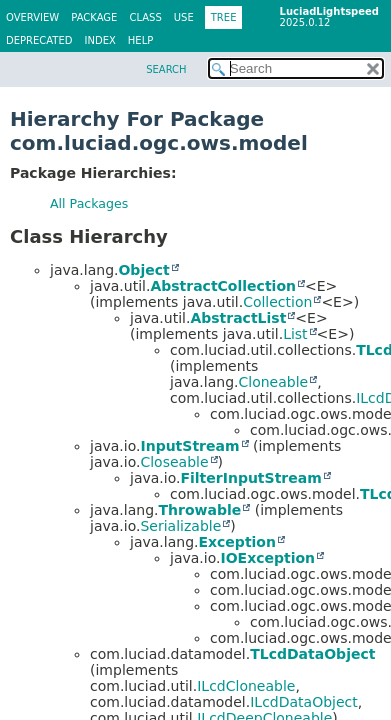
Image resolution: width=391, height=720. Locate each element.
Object (143, 270)
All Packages (89, 203)
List (295, 334)
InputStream (189, 446)
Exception (237, 542)
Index (100, 40)
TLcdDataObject (312, 654)
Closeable (174, 462)
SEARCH (166, 69)
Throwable (199, 510)
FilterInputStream (250, 478)
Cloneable (273, 382)
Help (140, 40)
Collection (277, 302)
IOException (267, 558)
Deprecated (39, 40)
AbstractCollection (223, 286)
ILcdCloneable (246, 686)
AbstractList (238, 318)
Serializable (180, 526)
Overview (32, 17)
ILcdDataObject (304, 702)
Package (94, 17)
